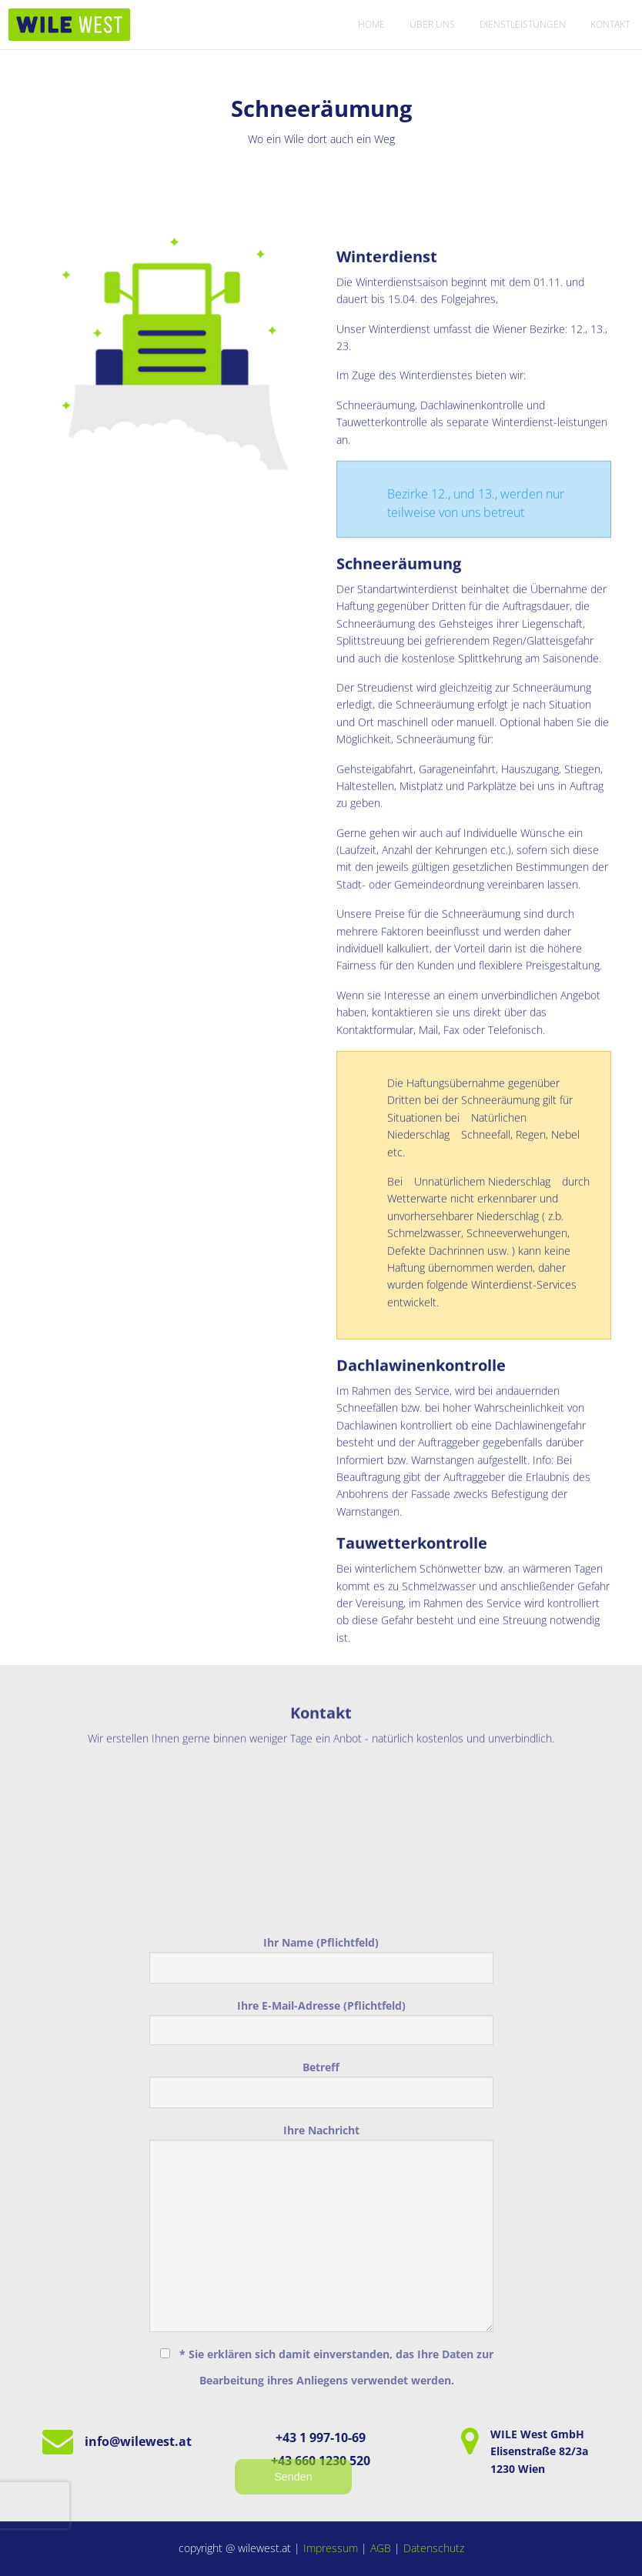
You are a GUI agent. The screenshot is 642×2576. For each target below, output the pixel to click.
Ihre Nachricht (321, 2389)
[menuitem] (371, 24)
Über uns (432, 24)
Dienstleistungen (523, 24)
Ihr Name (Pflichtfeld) (321, 2121)
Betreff (321, 2245)
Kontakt (610, 24)
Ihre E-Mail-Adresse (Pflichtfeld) (321, 2183)
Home (371, 24)
